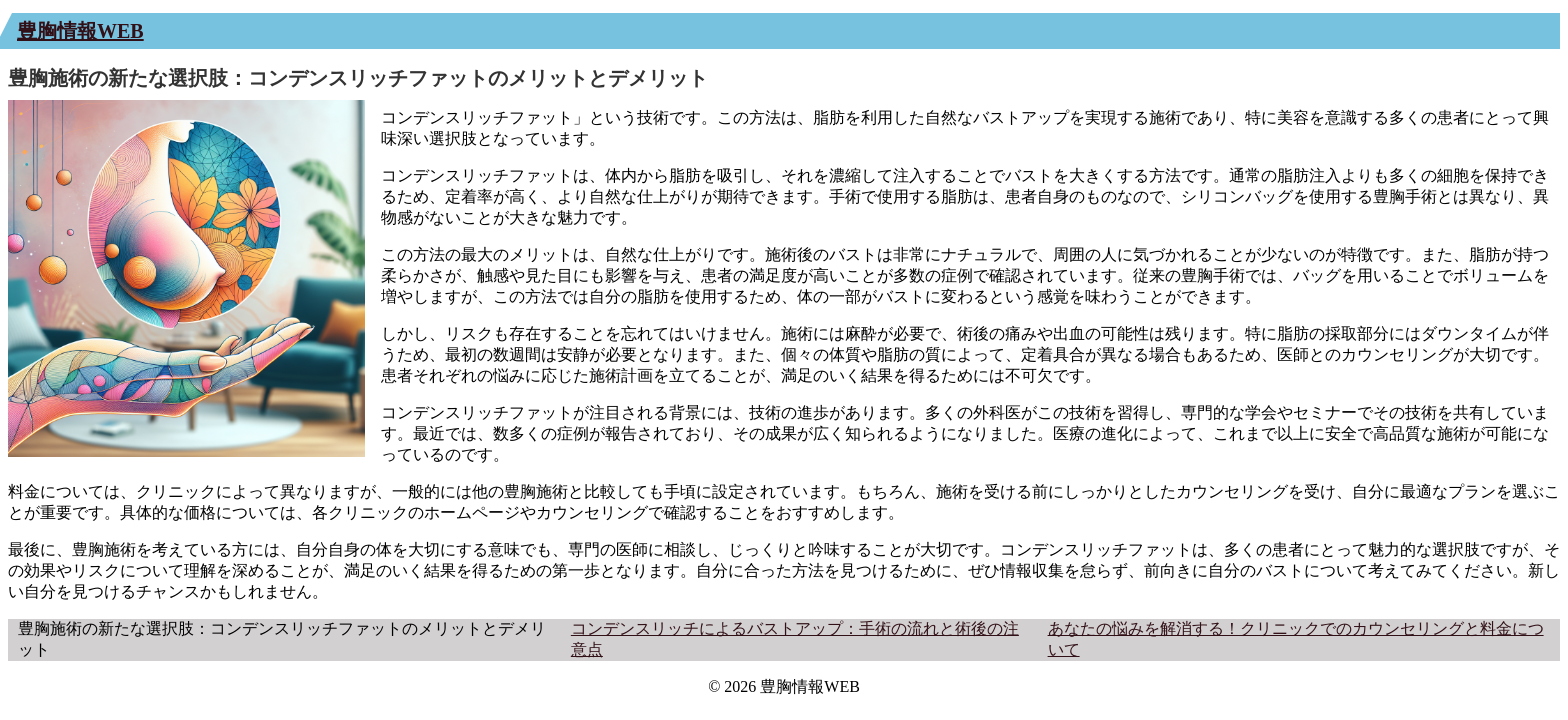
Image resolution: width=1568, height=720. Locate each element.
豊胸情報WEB (80, 31)
